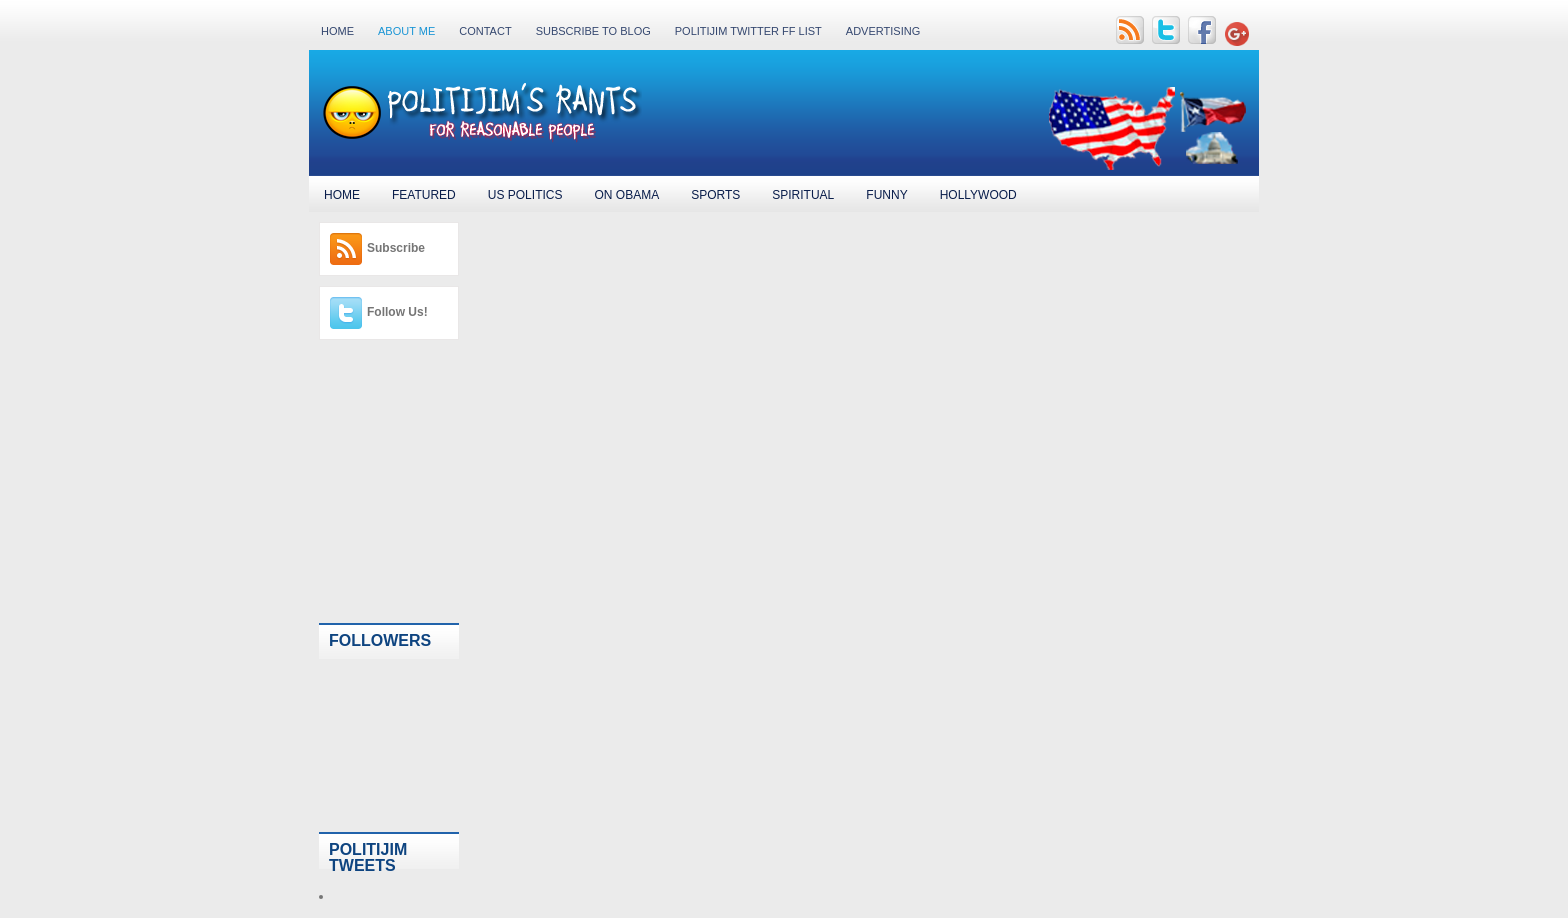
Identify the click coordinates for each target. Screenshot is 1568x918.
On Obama (626, 195)
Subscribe (396, 248)
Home (337, 31)
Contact (485, 31)
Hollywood (978, 195)
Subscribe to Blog (593, 31)
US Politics (525, 195)
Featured (424, 195)
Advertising (883, 31)
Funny (886, 195)
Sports (715, 195)
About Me (406, 31)
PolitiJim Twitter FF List (748, 31)
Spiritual (803, 195)
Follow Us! (397, 312)
